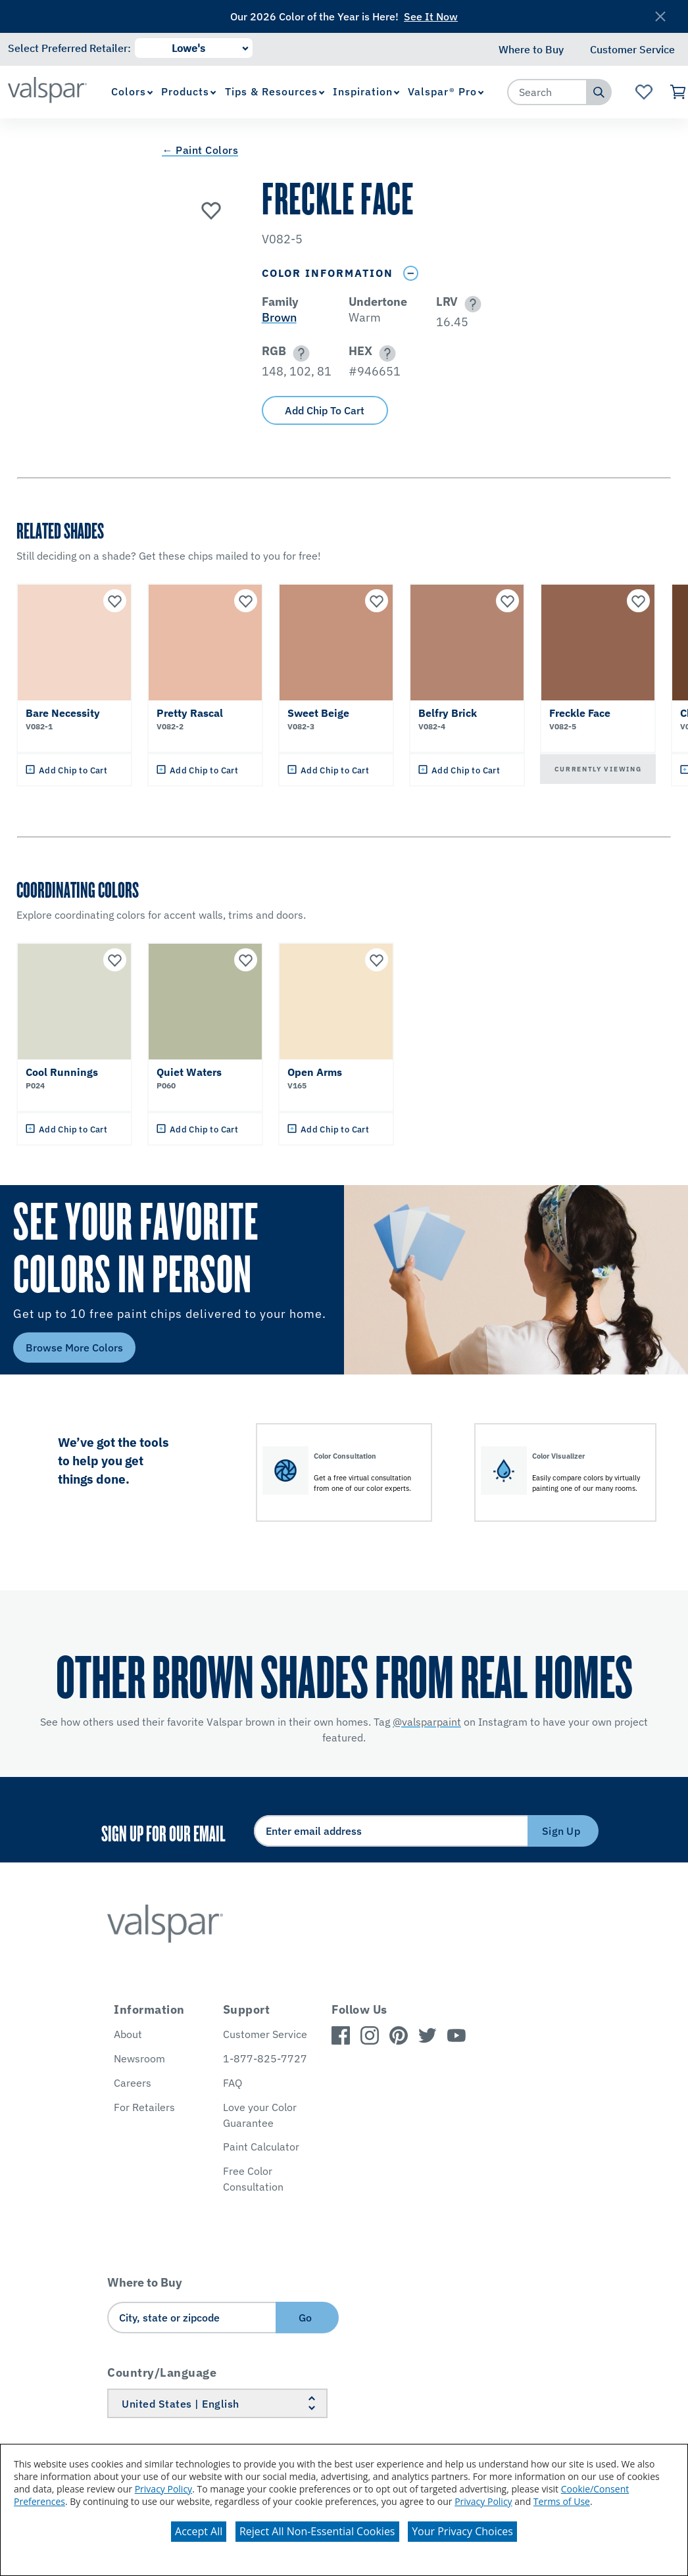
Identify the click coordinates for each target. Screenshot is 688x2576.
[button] (470, 304)
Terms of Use (561, 2501)
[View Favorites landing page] (644, 92)
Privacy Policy (163, 2489)
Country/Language (161, 2372)
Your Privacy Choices (462, 2531)
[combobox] (547, 92)
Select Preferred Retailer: (69, 48)
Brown (279, 317)
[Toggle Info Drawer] (411, 273)
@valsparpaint (427, 1721)
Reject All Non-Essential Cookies (317, 2531)
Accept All (198, 2531)
